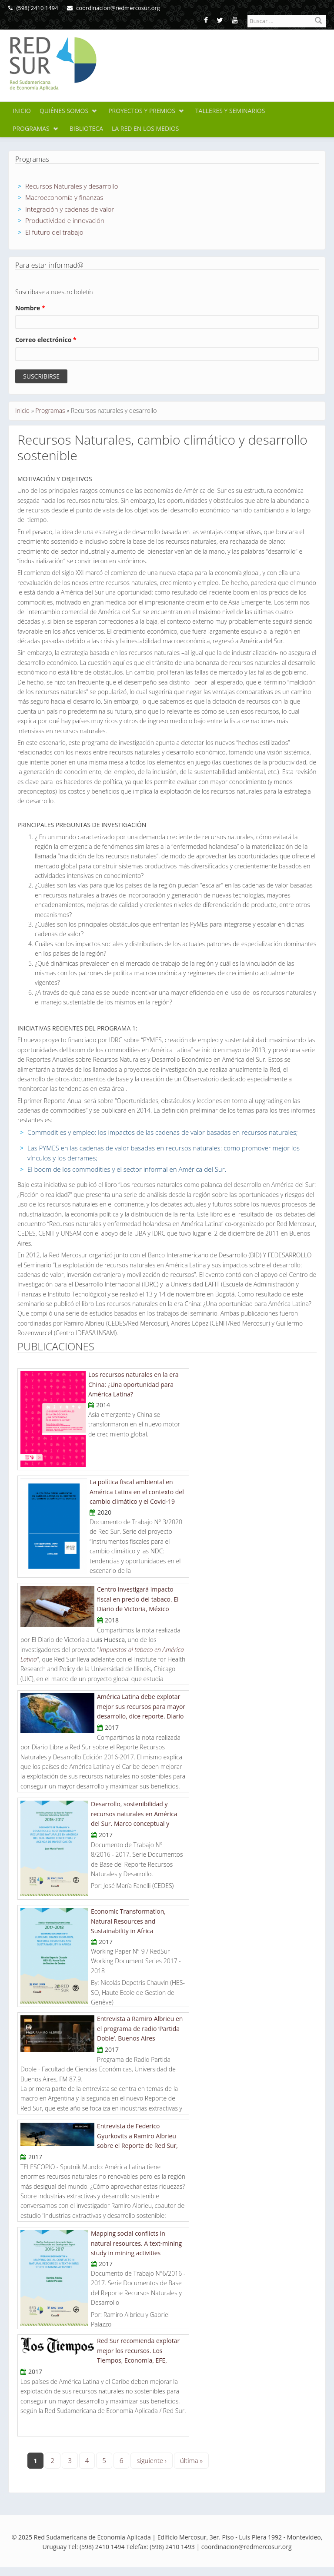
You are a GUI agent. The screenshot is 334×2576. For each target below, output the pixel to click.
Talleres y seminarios (230, 110)
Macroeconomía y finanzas (64, 197)
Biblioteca (86, 128)
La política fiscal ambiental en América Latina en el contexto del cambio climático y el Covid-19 (137, 1492)
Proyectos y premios (141, 110)
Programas (31, 128)
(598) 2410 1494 (33, 8)
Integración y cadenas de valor (69, 209)
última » (191, 2460)
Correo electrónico (46, 340)
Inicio (22, 110)
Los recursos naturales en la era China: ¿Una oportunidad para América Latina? (133, 1384)
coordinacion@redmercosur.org (113, 8)
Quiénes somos (64, 110)
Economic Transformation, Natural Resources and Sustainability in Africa (128, 1921)
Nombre (30, 308)
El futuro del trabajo (54, 232)
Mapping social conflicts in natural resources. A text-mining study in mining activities (136, 2243)
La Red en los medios (145, 128)
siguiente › (151, 2460)
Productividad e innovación (64, 220)
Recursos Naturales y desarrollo (71, 186)
